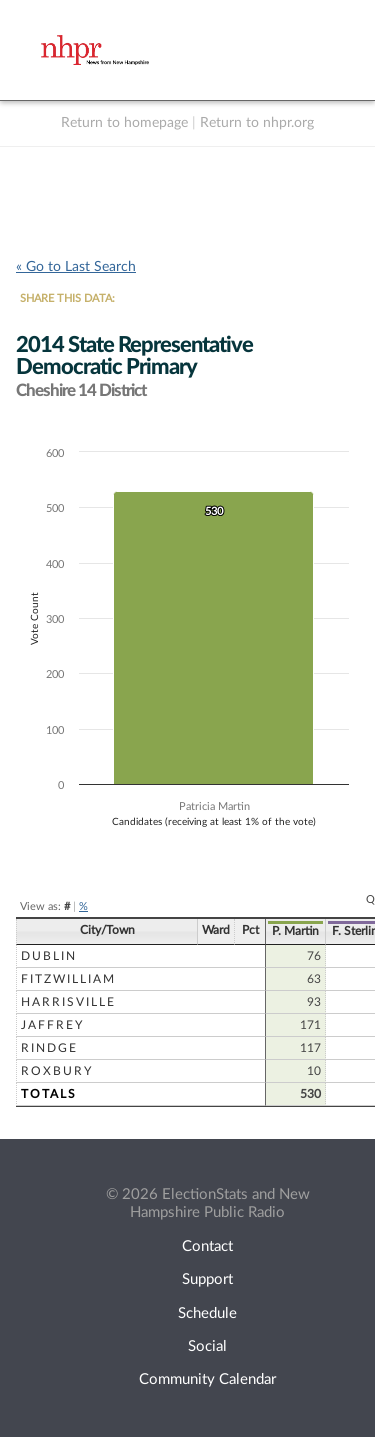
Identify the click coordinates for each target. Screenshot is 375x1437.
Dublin (49, 956)
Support (207, 1279)
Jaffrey (52, 1025)
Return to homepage (124, 123)
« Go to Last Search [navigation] (76, 267)
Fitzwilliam (68, 979)
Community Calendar (207, 1379)
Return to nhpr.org (257, 123)
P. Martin (295, 931)
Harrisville (68, 1002)
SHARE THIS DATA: (67, 298)
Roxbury (57, 1071)
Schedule (207, 1313)
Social (207, 1346)
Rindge (49, 1048)
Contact (207, 1246)
